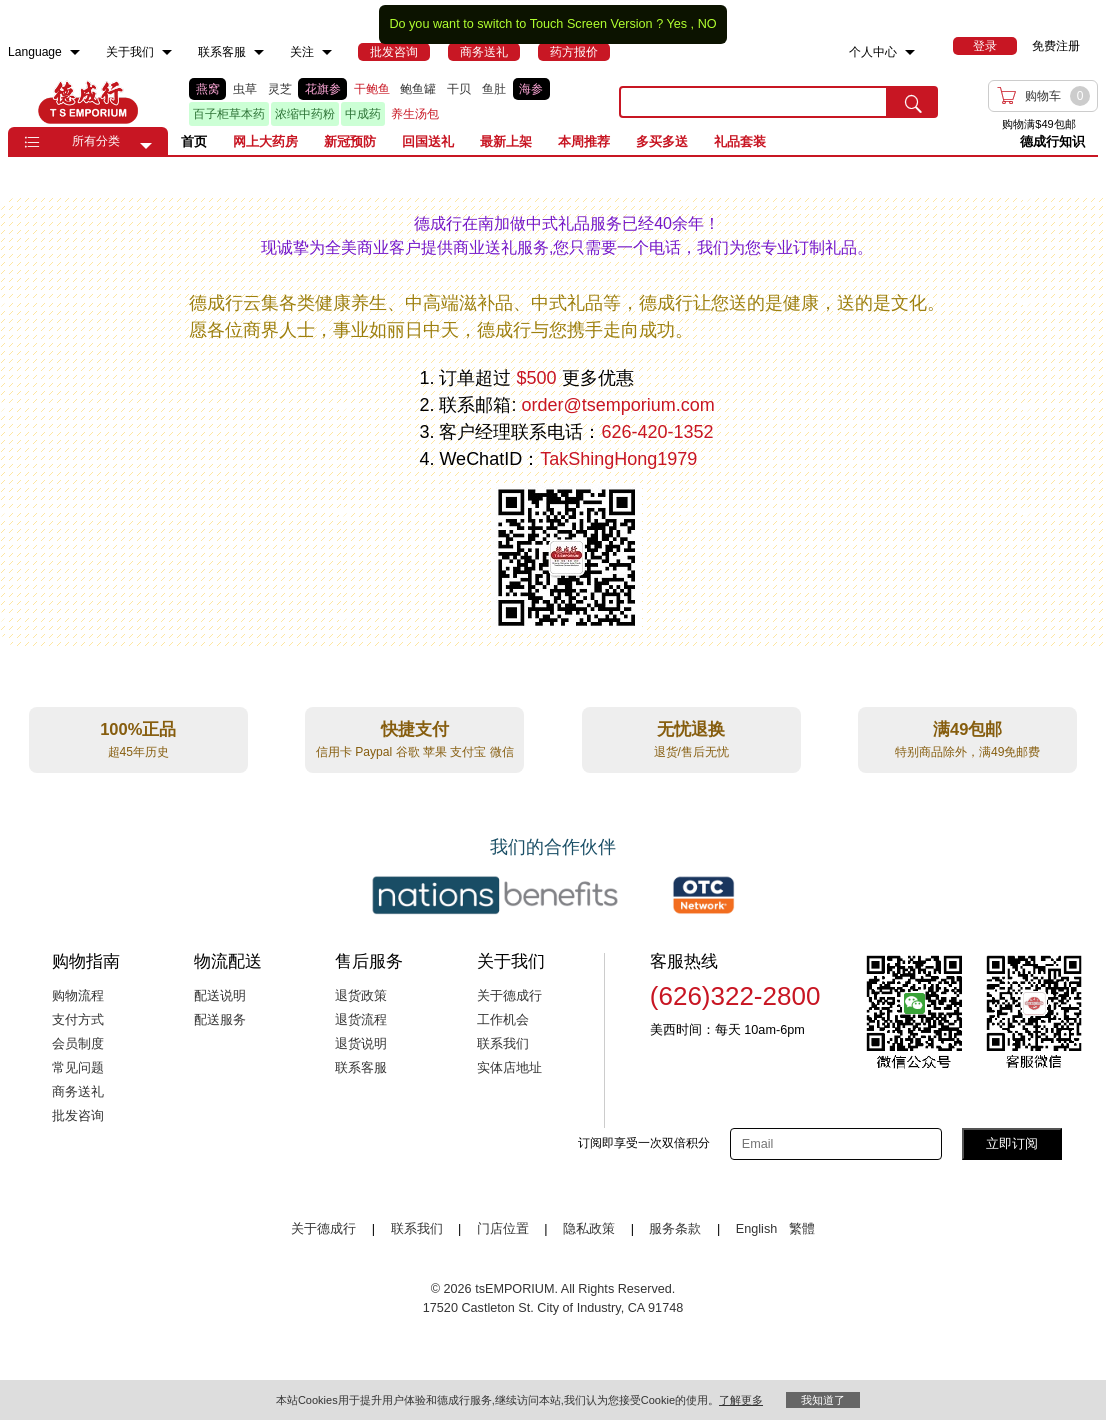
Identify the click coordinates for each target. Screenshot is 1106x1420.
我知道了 (823, 1400)
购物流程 (78, 996)
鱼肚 (494, 89)
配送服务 (220, 1020)
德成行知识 (1052, 141)
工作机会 (503, 1020)
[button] (146, 146)
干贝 (459, 89)
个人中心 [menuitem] (873, 52)
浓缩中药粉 (305, 114)
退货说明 (361, 1044)
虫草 (245, 89)
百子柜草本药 (229, 114)
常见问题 (78, 1068)
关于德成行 (509, 996)
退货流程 (361, 1020)
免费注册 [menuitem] (1056, 46)
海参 (531, 89)
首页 (194, 141)
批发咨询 (78, 1116)
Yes (676, 24)
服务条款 (675, 1229)
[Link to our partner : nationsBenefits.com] (495, 895)
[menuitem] (75, 52)
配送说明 (220, 996)
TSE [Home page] (88, 102)
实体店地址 (509, 1068)
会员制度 (78, 1044)
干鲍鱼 (372, 89)
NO (707, 24)
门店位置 (503, 1229)
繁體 (802, 1229)
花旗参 (323, 89)
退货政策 (361, 996)
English (758, 1229)
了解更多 (741, 1400)
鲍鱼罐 (418, 89)
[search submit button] (913, 102)
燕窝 (208, 89)
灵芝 (280, 89)
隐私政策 (589, 1229)
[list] (388, 102)
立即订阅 (1012, 1143)
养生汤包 (415, 114)
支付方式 (78, 1020)
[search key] (753, 102)
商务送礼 (78, 1092)
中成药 (363, 114)
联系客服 (361, 1068)
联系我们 (503, 1044)
